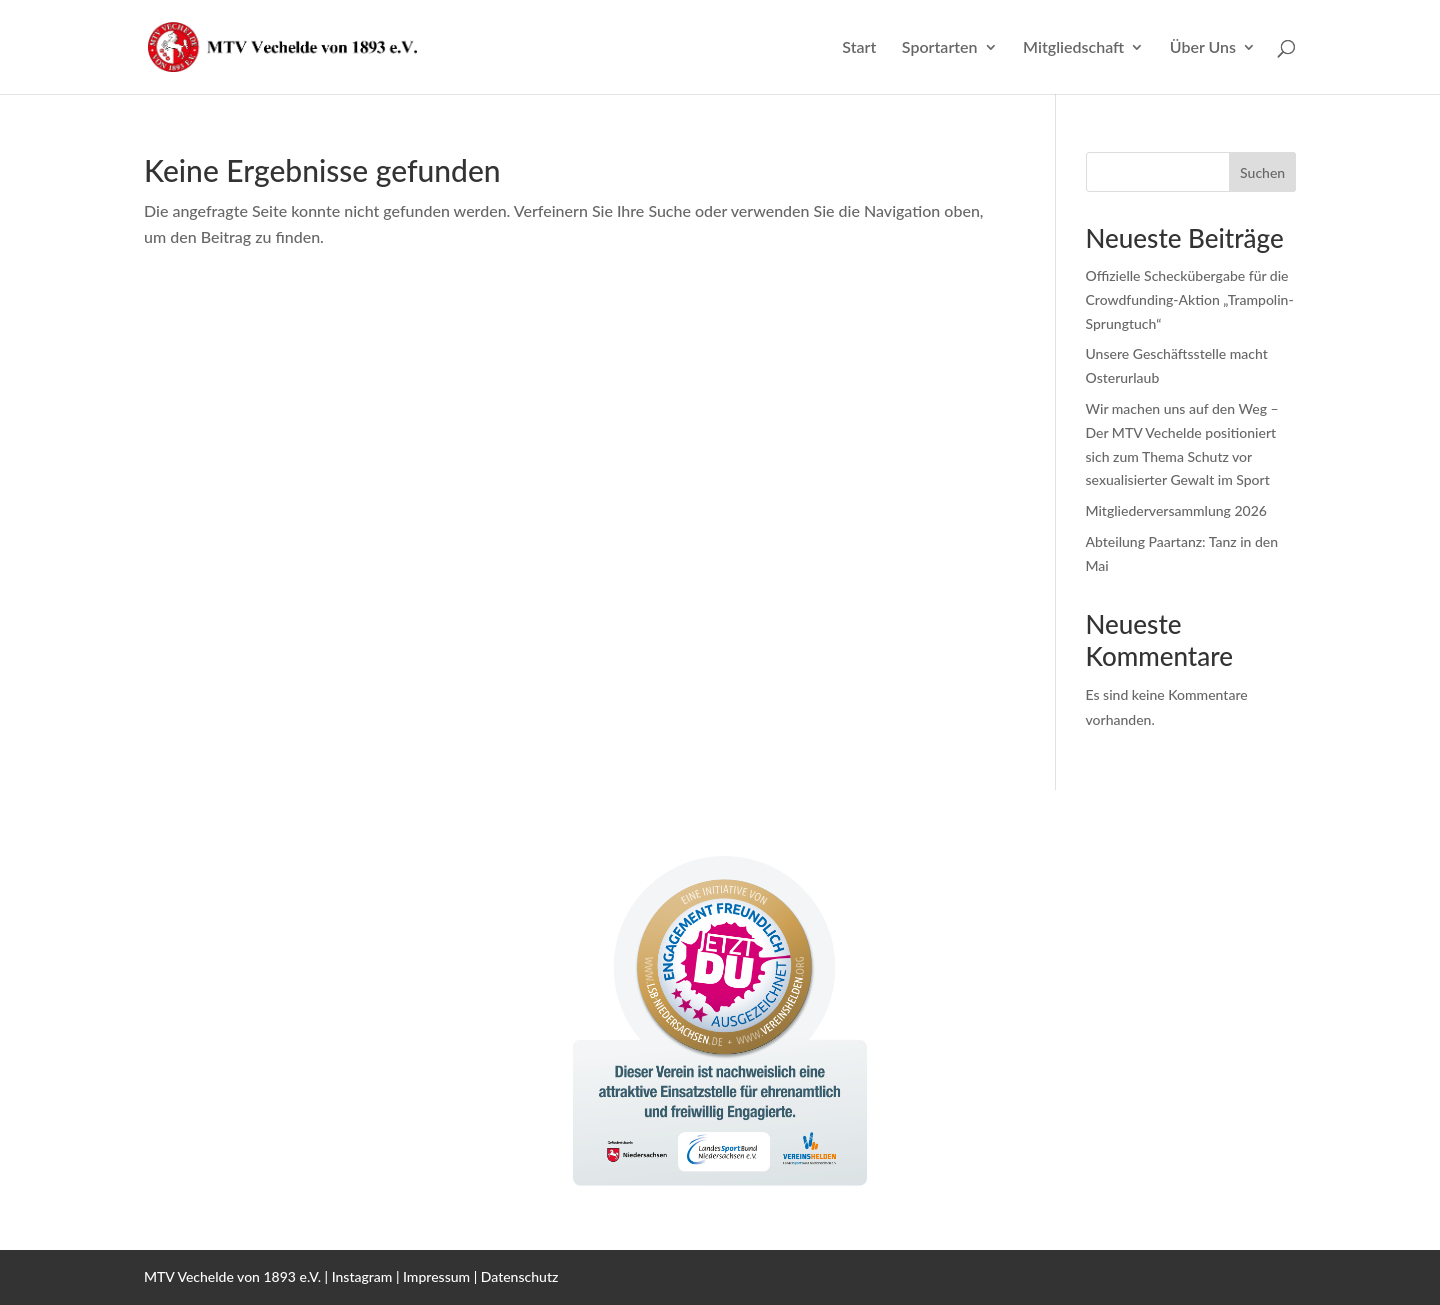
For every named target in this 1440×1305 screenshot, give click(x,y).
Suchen (1262, 172)
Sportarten (940, 48)
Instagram (362, 1276)
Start (859, 48)
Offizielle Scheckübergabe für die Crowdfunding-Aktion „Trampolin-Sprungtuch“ (1190, 299)
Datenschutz (520, 1276)
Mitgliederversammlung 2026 (1176, 510)
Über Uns (1203, 48)
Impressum (436, 1276)
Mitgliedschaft (1073, 48)
